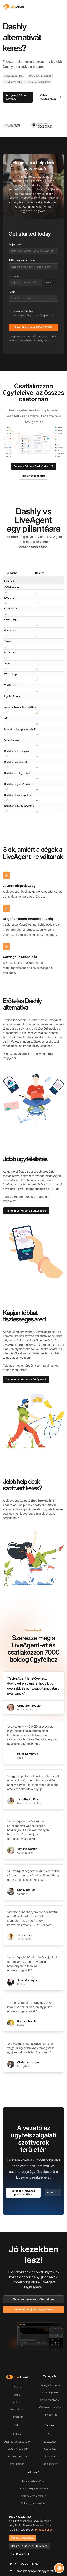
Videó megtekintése (50, 97)
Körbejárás (17, 2416)
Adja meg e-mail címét (22, 260)
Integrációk (17, 2409)
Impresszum (17, 2463)
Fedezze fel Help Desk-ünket (33, 466)
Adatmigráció (50, 2392)
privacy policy (44, 2529)
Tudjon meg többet (33, 475)
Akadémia (50, 2448)
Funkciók (17, 2402)
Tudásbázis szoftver (33, 2481)
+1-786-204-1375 (26, 2564)
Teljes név (15, 244)
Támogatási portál (49, 2385)
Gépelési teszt (50, 2463)
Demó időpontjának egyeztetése (33, 2309)
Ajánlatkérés (50, 2414)
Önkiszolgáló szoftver (33, 2503)
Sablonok (49, 2456)
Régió (12, 291)
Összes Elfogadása (22, 2537)
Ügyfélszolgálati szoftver (33, 2488)
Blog (50, 2434)
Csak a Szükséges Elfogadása (29, 2545)
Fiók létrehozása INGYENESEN (33, 327)
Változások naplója (50, 2407)
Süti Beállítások (20, 2553)
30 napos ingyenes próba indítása (23, 2192)
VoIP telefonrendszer (33, 2495)
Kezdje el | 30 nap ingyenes (16, 97)
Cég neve (14, 275)
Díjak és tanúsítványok (17, 2441)
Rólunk (17, 2434)
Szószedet (50, 2441)
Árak (17, 2394)
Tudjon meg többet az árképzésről (26, 1210)
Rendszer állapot (50, 2399)
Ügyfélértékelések (17, 2448)
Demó (53, 2192)
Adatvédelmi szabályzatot (34, 340)
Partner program (17, 2456)
